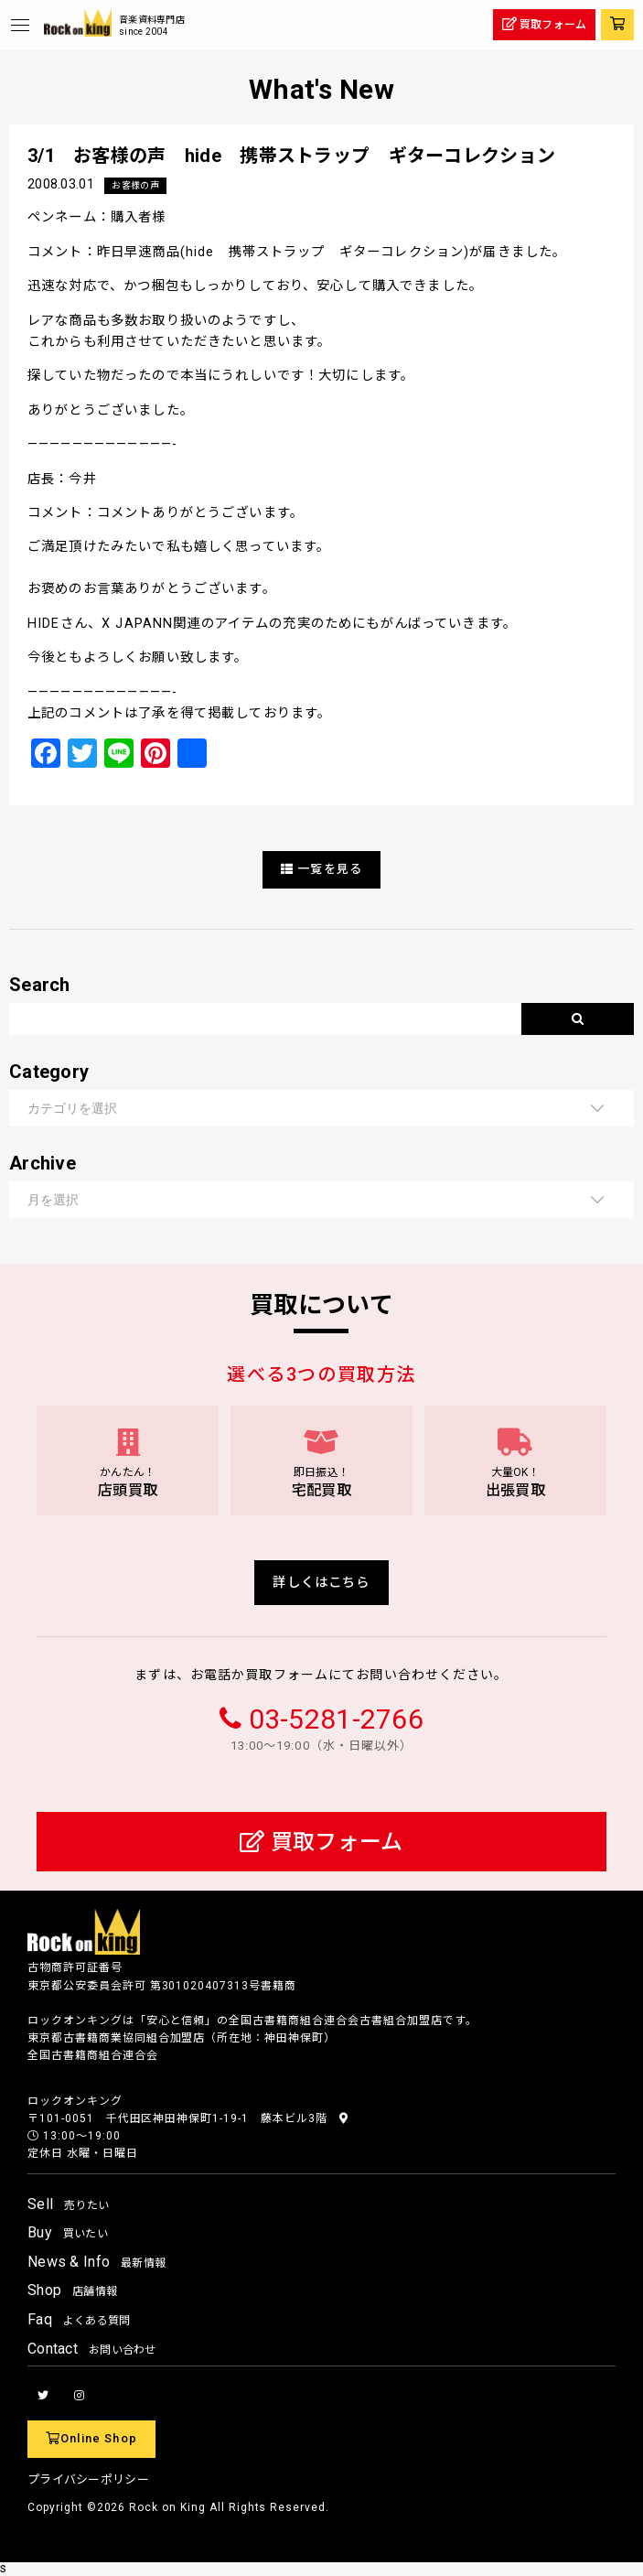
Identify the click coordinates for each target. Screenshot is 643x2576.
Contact (91, 2348)
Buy (67, 2232)
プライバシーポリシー (88, 2479)
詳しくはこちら (321, 1582)
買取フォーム (321, 1842)
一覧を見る (321, 869)
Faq (79, 2319)
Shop (72, 2290)
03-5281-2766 (336, 1719)
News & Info (96, 2261)
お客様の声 (135, 185)
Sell (68, 2204)
